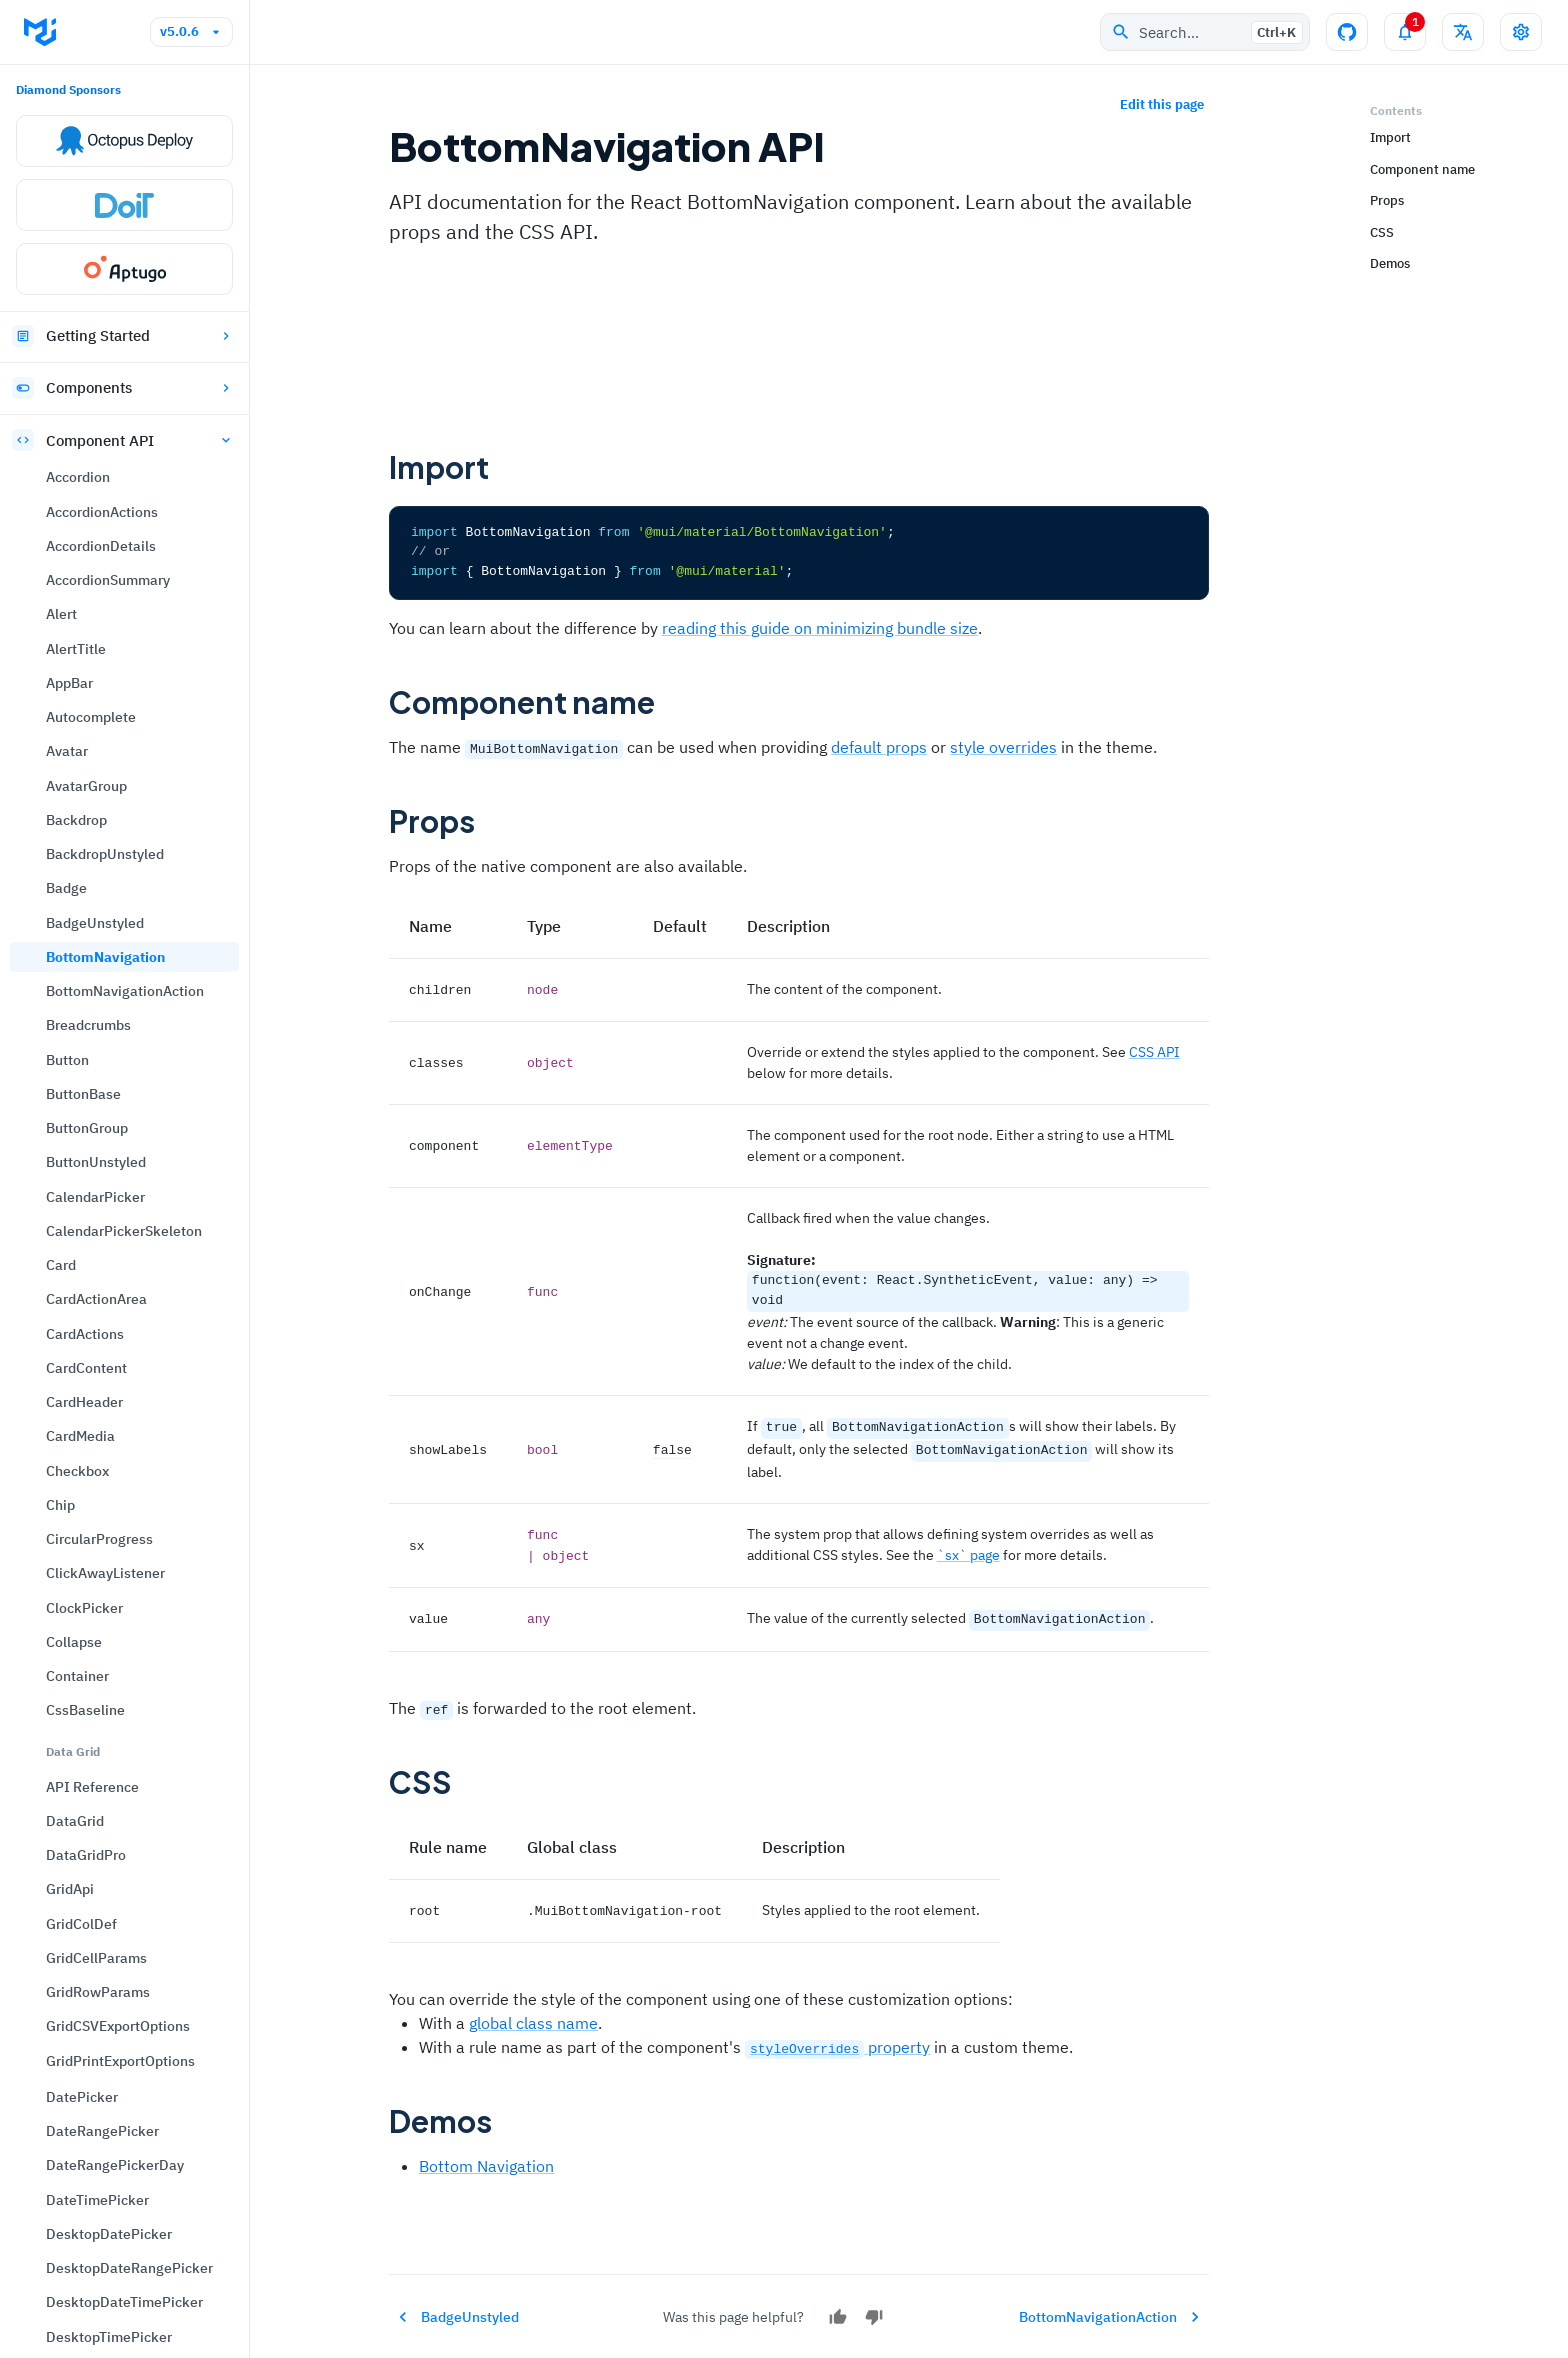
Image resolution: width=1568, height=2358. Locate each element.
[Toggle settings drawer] (1521, 32)
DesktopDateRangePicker (129, 1367)
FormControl (86, 1812)
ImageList (78, 2223)
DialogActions (91, 1504)
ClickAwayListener (105, 672)
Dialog (67, 1470)
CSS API (1154, 1050)
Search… (1207, 32)
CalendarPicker (95, 296)
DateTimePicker (97, 1299)
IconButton (82, 2189)
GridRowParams (98, 1091)
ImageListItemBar (105, 2292)
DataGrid (75, 920)
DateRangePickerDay (115, 1264)
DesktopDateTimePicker (124, 1401)
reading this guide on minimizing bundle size (820, 627)
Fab (57, 1710)
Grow (63, 2086)
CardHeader (84, 501)
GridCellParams (96, 1057)
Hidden (69, 2121)
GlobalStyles (86, 2018)
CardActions (85, 433)
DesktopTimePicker (109, 1436)
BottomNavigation (105, 56)
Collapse (74, 741)
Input (63, 2326)
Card (61, 364)
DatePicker (82, 1196)
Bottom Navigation (486, 2156)
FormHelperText (97, 1949)
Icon (60, 2155)
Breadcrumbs (88, 124)
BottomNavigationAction (125, 90)
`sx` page (968, 1549)
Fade (61, 1744)
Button (67, 159)
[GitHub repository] (1347, 32)
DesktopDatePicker (109, 1333)
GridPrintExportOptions (120, 1160)
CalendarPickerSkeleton (124, 330)
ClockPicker (84, 707)
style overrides (1003, 746)
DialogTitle (81, 1607)
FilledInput (81, 1778)
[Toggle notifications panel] (1405, 32)
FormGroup (82, 1915)
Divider (69, 1641)
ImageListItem (94, 2258)
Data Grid (73, 850)
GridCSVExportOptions (118, 1125)
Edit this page (1162, 105)
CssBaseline (85, 809)
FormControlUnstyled (114, 1881)
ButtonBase (83, 193)
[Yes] (838, 2308)
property (837, 2037)
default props (879, 746)
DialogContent (92, 1538)
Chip (60, 604)
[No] (874, 2308)
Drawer (69, 1675)
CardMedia (80, 535)
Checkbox (77, 570)
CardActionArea (96, 398)
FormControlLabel (103, 1847)
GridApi (70, 988)
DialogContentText (106, 1573)
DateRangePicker (102, 1230)
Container (77, 775)
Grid (59, 2052)
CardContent (86, 467)
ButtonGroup (87, 227)
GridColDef (81, 1023)
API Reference (92, 886)
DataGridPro (86, 954)
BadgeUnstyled (95, 22)
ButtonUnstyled (96, 261)
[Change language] (1463, 32)
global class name (533, 2013)
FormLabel (80, 1984)
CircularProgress (99, 638)
